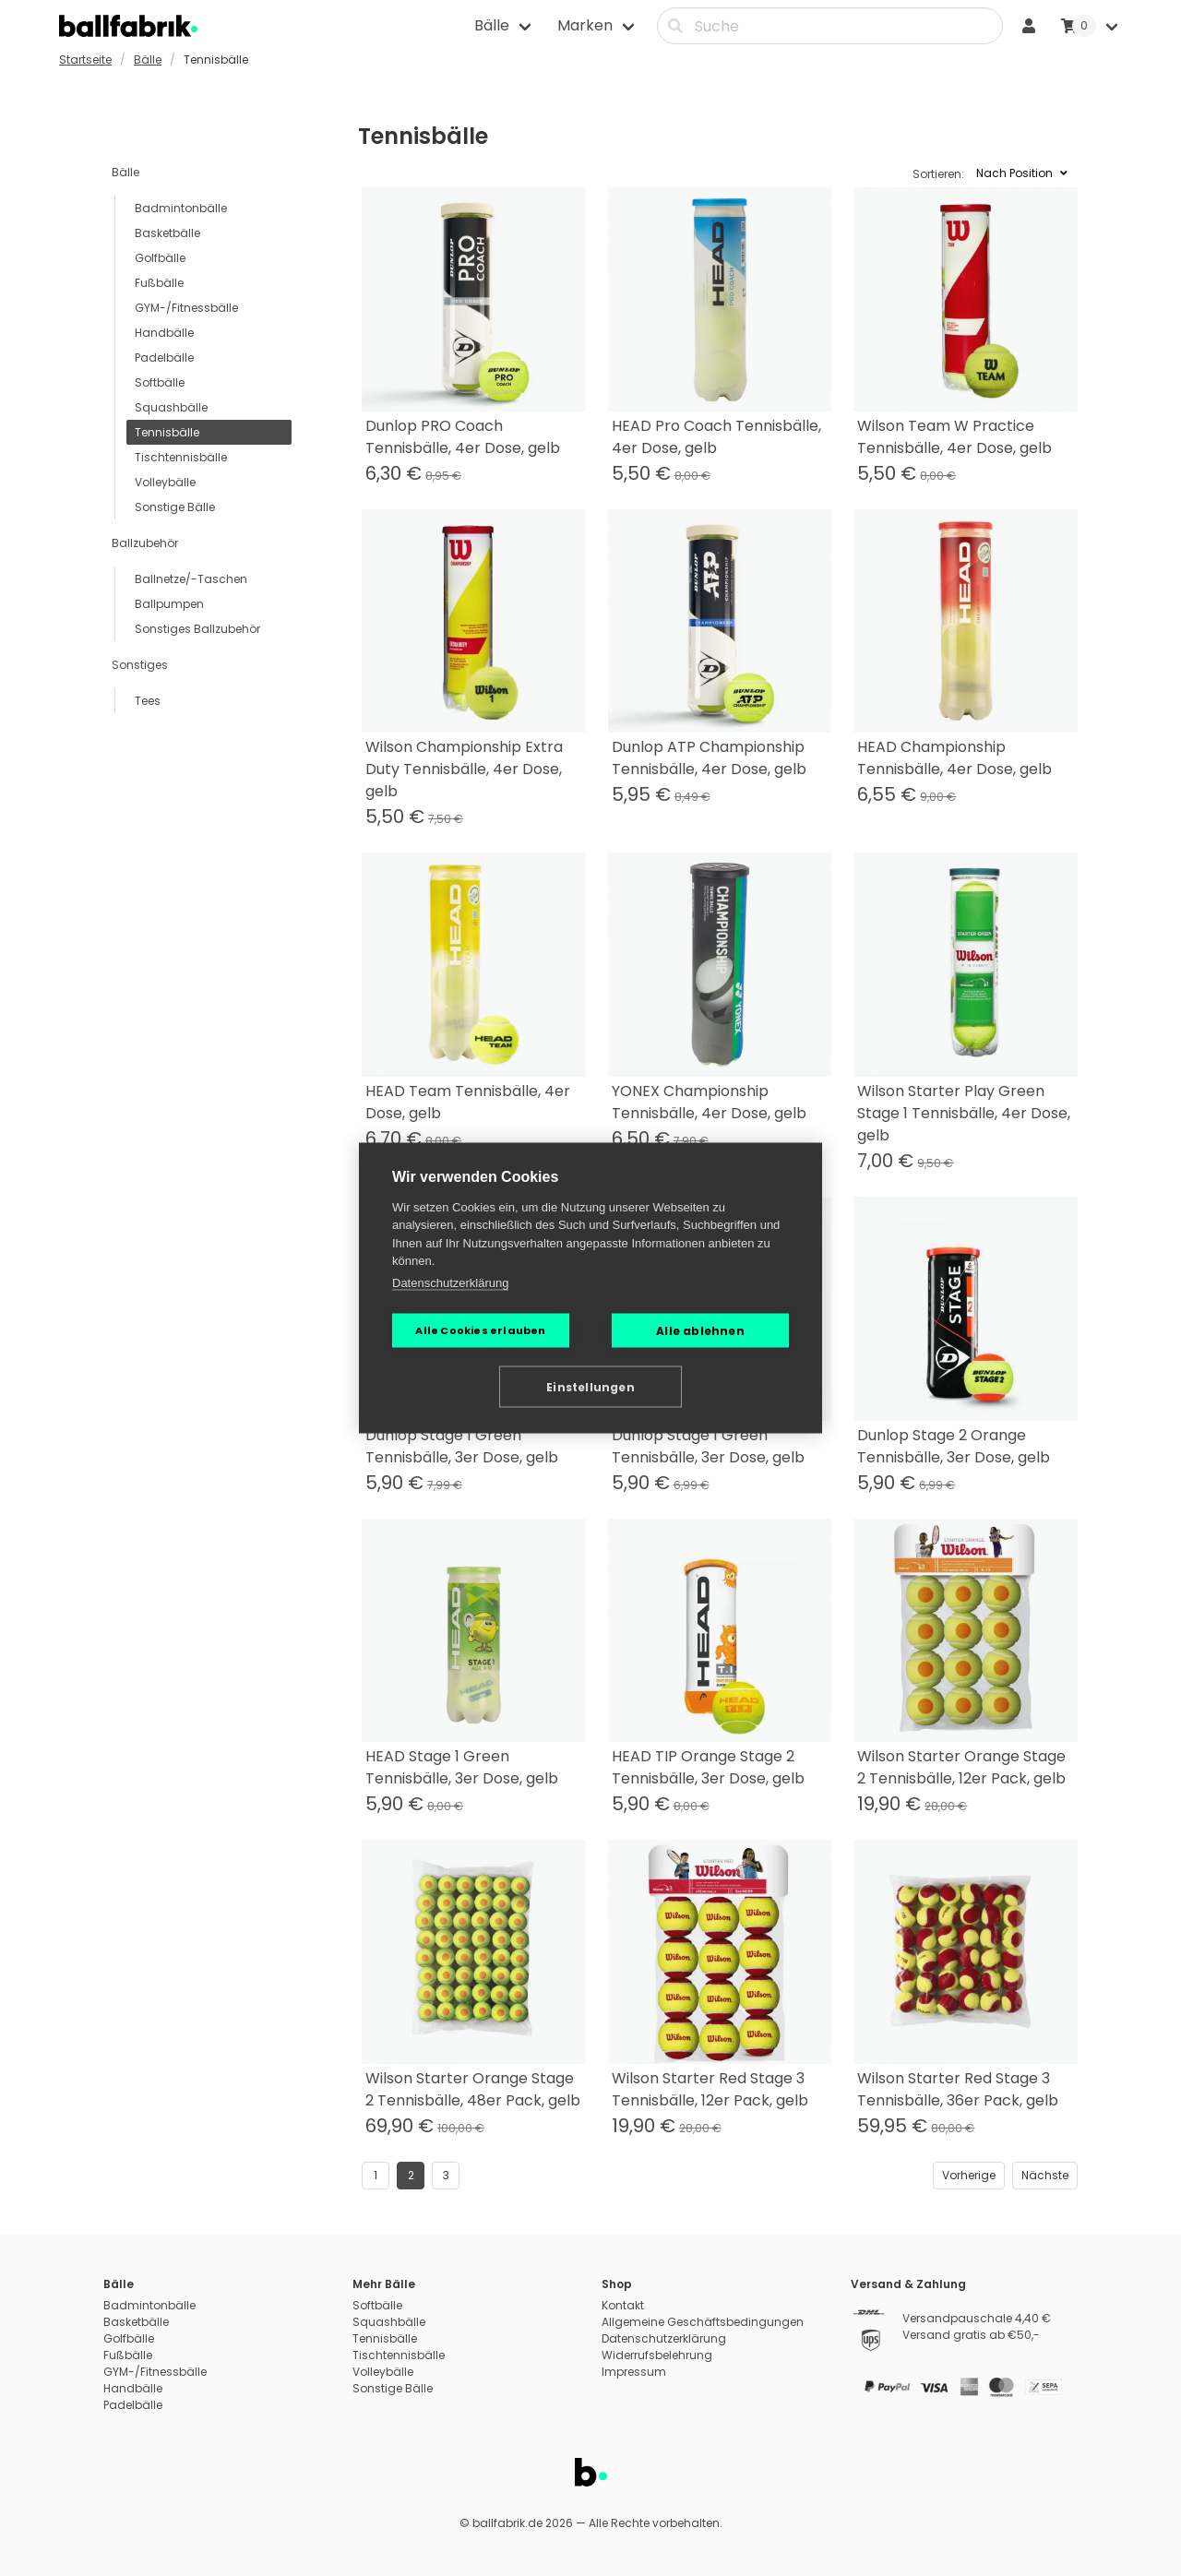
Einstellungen (590, 1386)
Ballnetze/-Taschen (191, 579)
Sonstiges (140, 665)
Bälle (491, 25)
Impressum (634, 2371)
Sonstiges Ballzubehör (197, 629)
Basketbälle (167, 233)
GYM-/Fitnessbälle (186, 308)
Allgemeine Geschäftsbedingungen (703, 2322)
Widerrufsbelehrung (657, 2355)
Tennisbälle (167, 432)
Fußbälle (159, 283)
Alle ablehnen (700, 1330)
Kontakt (623, 2305)
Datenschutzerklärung (450, 1282)
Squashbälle (171, 407)
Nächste (1044, 2175)
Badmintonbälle (181, 208)
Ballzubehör (145, 543)
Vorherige (969, 2175)
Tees (148, 701)
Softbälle (160, 382)
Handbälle (164, 332)
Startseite (85, 59)
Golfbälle (160, 258)
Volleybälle (165, 482)
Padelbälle (164, 357)
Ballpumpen (169, 604)
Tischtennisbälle (181, 457)
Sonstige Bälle (175, 507)
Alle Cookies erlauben (480, 1330)
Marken (585, 25)
